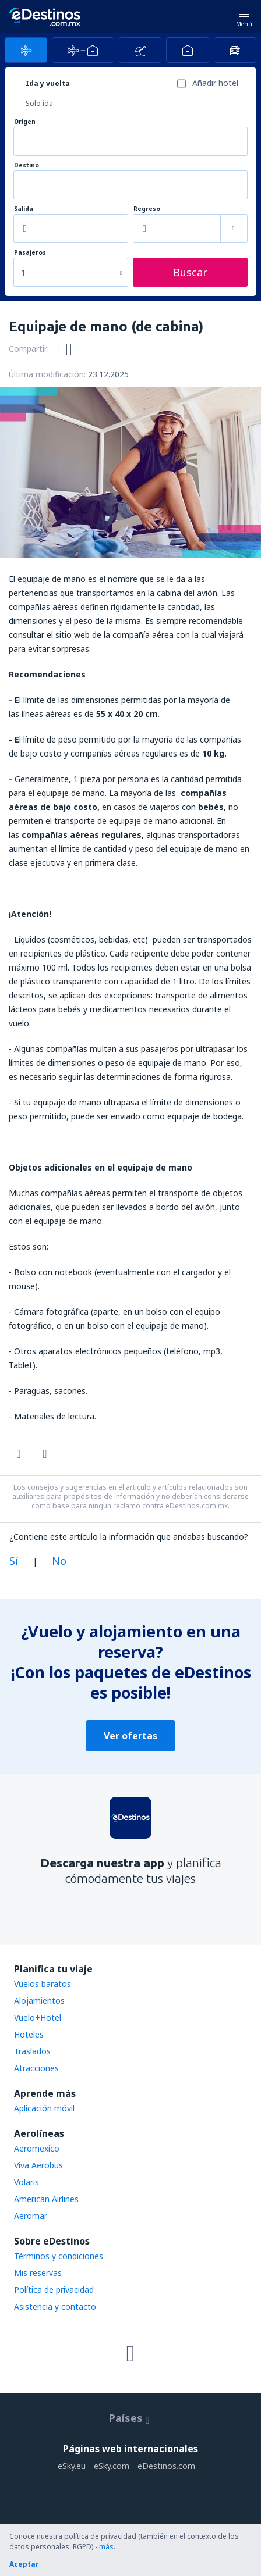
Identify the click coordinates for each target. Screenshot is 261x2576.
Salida (23, 209)
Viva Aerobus (38, 2165)
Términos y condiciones (58, 2255)
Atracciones (36, 2068)
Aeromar (30, 2215)
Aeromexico (36, 2148)
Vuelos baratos (42, 1983)
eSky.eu (72, 2465)
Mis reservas (38, 2272)
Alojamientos (39, 2000)
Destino (26, 165)
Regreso (146, 209)
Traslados (32, 2051)
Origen (25, 122)
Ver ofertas (130, 1735)
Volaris (26, 2182)
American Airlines (46, 2198)
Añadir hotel (215, 82)
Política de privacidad (54, 2289)
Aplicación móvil (44, 2108)
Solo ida (39, 103)
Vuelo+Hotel (37, 2017)
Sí (13, 1561)
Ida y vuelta (48, 83)
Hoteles (29, 2034)
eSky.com (111, 2465)
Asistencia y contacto (55, 2306)
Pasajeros (30, 252)
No (59, 1561)
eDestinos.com (166, 2465)
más (106, 2547)
